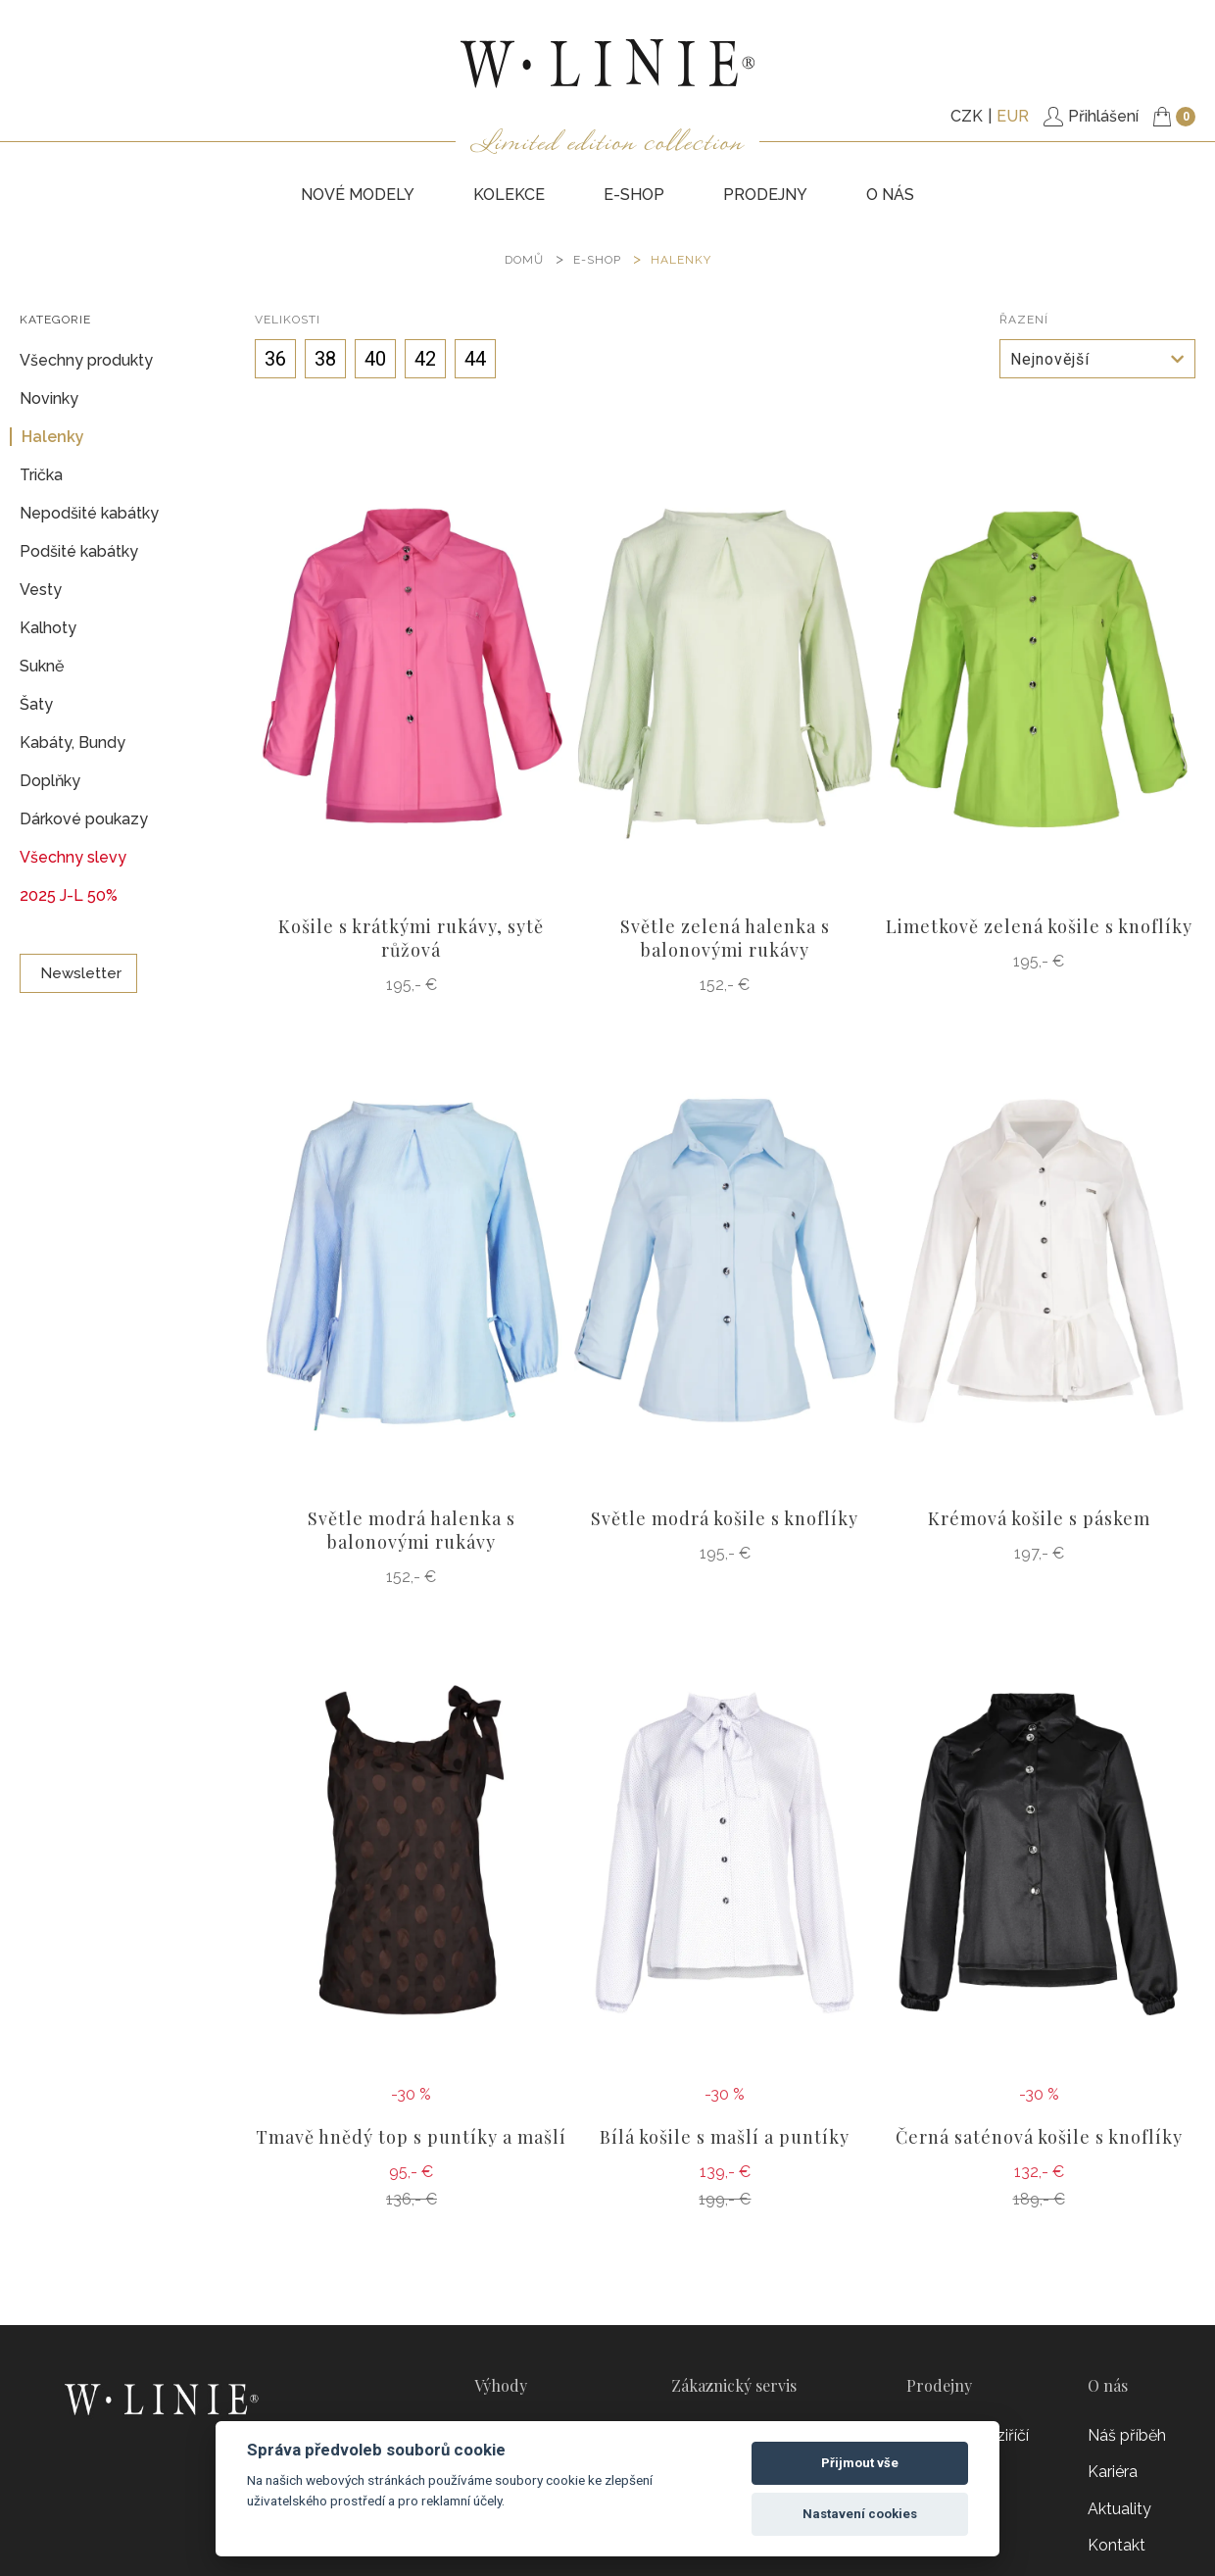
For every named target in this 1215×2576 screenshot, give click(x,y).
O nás (890, 194)
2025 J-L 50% (69, 895)
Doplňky (50, 780)
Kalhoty (48, 628)
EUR (1012, 116)
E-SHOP (634, 194)
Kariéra (1113, 2471)
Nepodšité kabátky (89, 513)
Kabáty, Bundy (72, 742)
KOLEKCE (509, 194)
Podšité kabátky (79, 551)
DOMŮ (524, 260)
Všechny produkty (86, 360)
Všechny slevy (73, 857)
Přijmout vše (860, 2462)
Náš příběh (1127, 2435)
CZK (966, 116)
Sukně (42, 666)
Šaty (36, 704)
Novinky (49, 398)
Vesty (41, 589)
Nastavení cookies (859, 2513)
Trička (41, 475)
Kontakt (1116, 2545)
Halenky (681, 260)
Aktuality (1119, 2509)
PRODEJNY (765, 194)
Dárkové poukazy (84, 819)
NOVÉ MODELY (357, 194)
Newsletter (78, 973)
